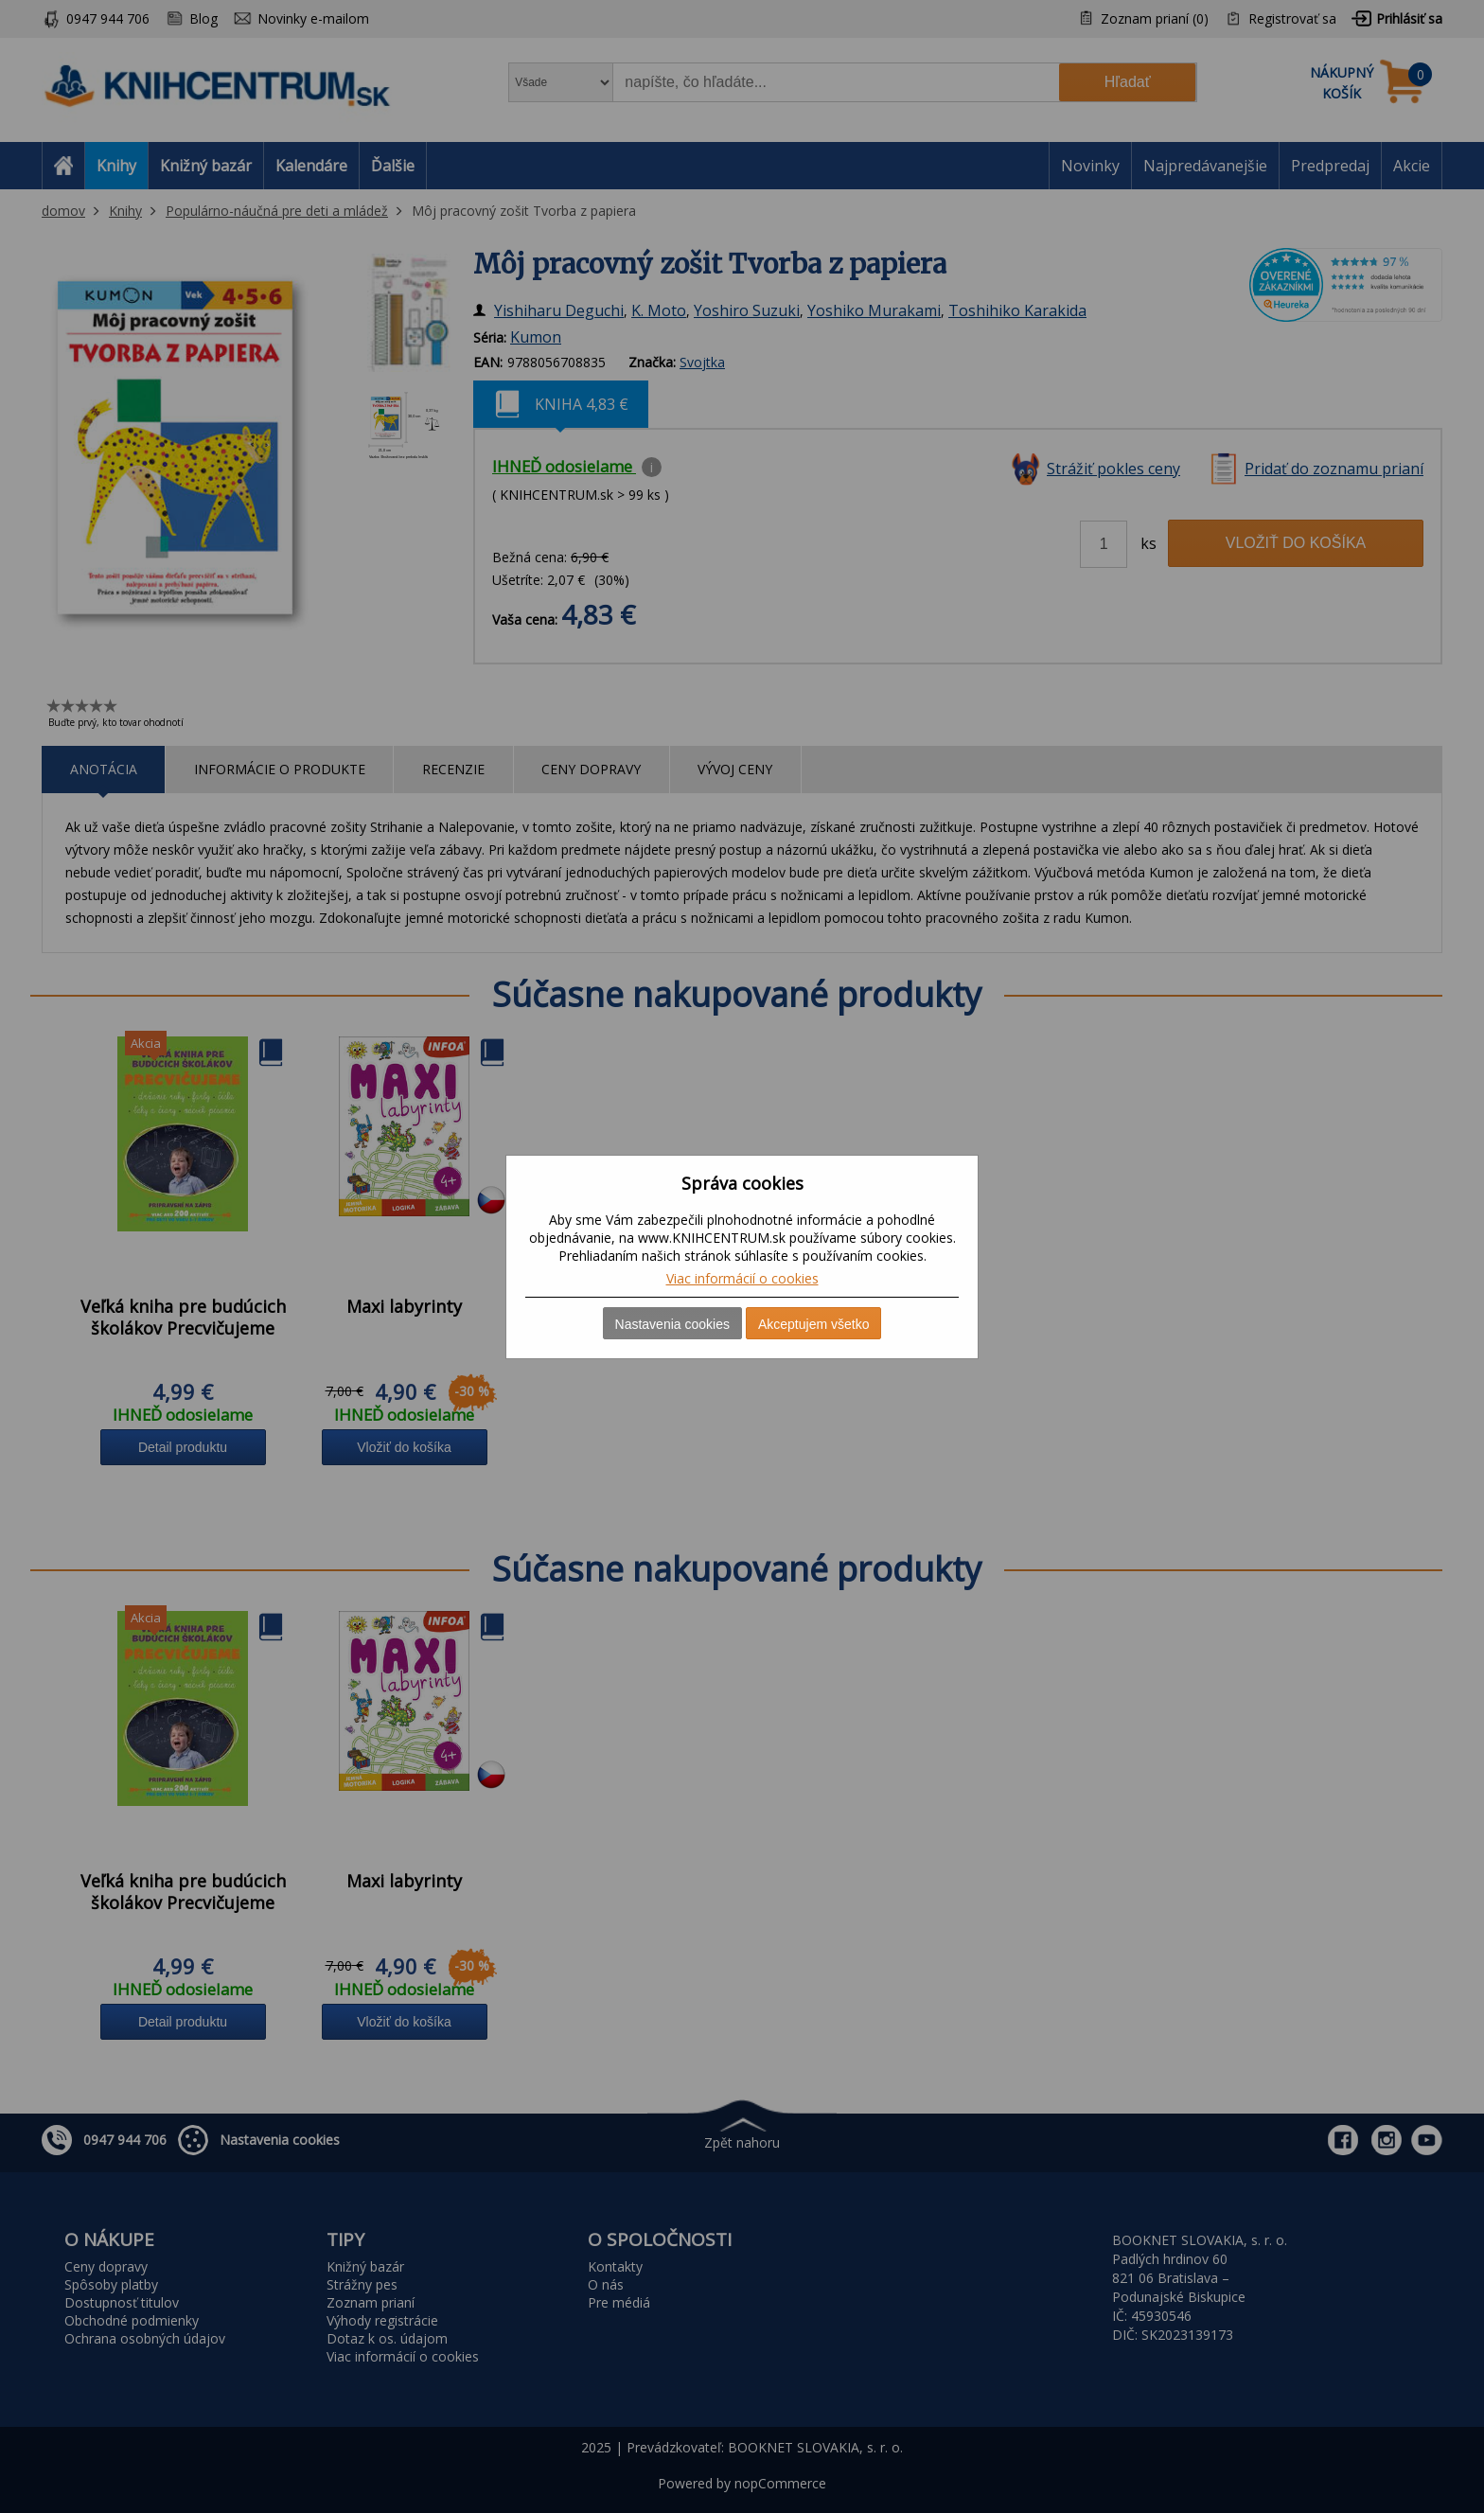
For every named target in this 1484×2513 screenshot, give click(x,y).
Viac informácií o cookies (742, 1278)
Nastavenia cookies (672, 1324)
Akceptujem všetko (814, 1324)
